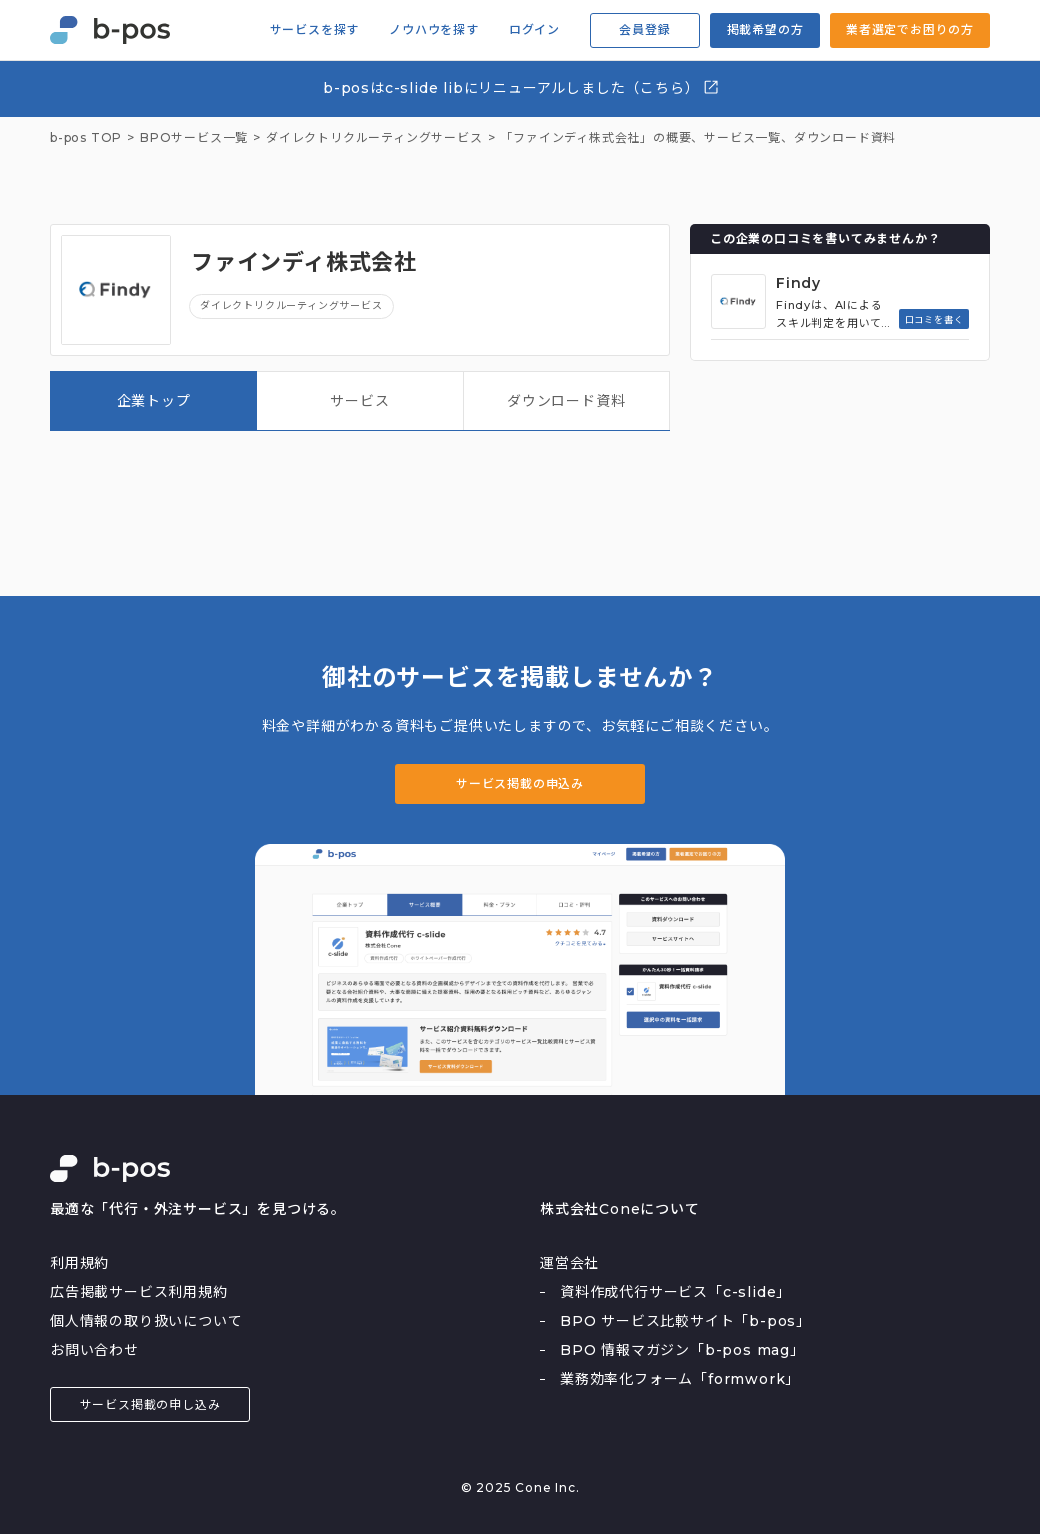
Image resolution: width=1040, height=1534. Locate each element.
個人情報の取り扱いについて (146, 1321)
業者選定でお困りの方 (910, 29)
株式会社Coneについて (620, 1209)
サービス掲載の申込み (520, 783)
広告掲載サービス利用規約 (139, 1292)
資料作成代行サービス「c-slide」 (675, 1292)
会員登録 (644, 29)
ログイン (534, 30)
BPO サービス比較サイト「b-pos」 (685, 1321)
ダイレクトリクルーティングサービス (291, 305)
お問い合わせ (94, 1350)
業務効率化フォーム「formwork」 (680, 1379)
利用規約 (79, 1263)
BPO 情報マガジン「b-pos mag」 (682, 1350)
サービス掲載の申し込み (150, 1404)
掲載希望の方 (765, 29)
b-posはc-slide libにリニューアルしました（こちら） (521, 87)
